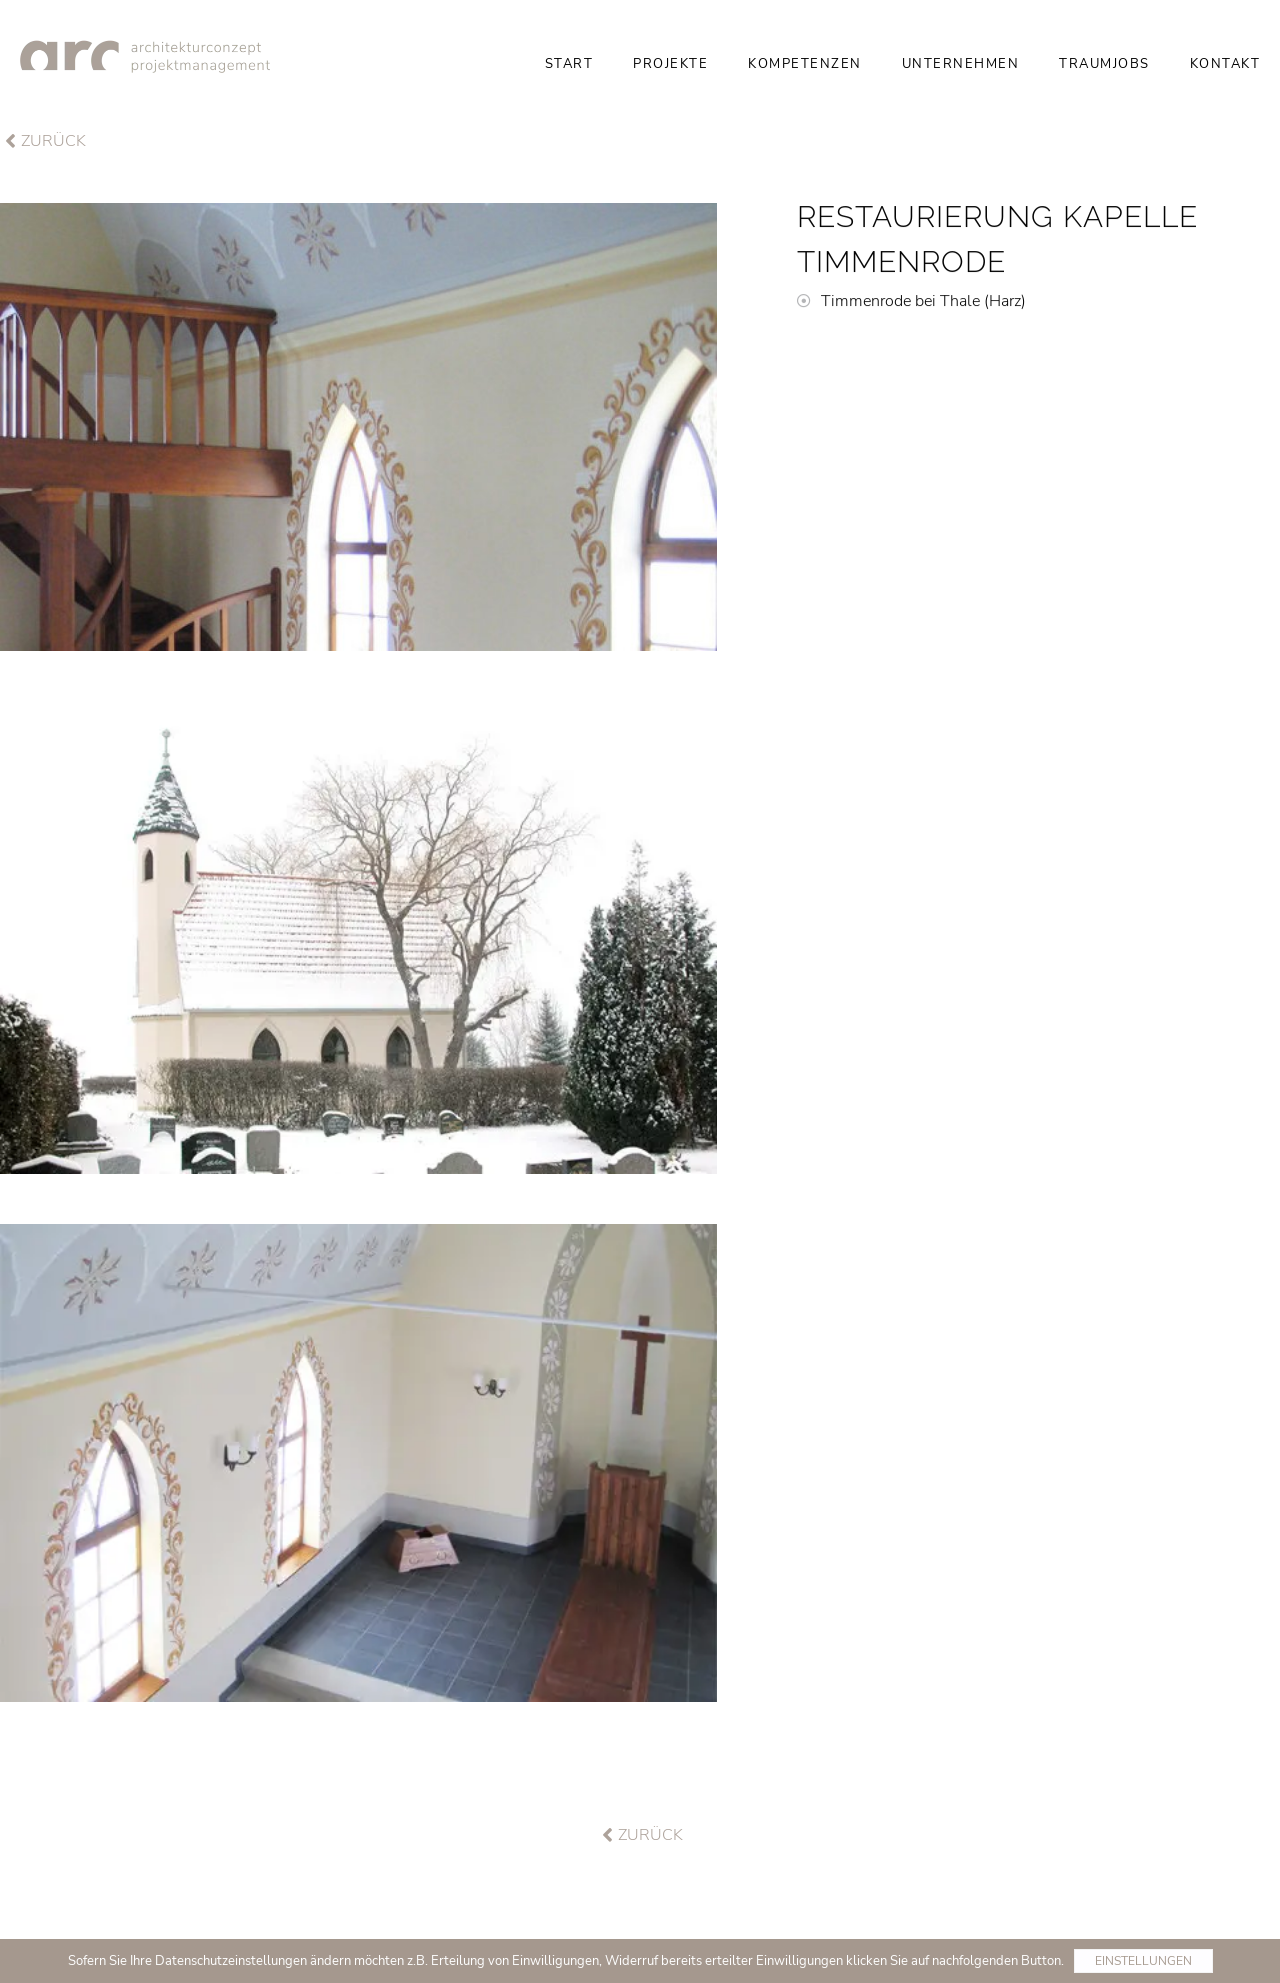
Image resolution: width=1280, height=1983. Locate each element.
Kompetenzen (805, 64)
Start (569, 64)
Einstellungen (1143, 1961)
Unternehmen (961, 64)
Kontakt (1225, 64)
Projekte (670, 64)
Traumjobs (1104, 64)
